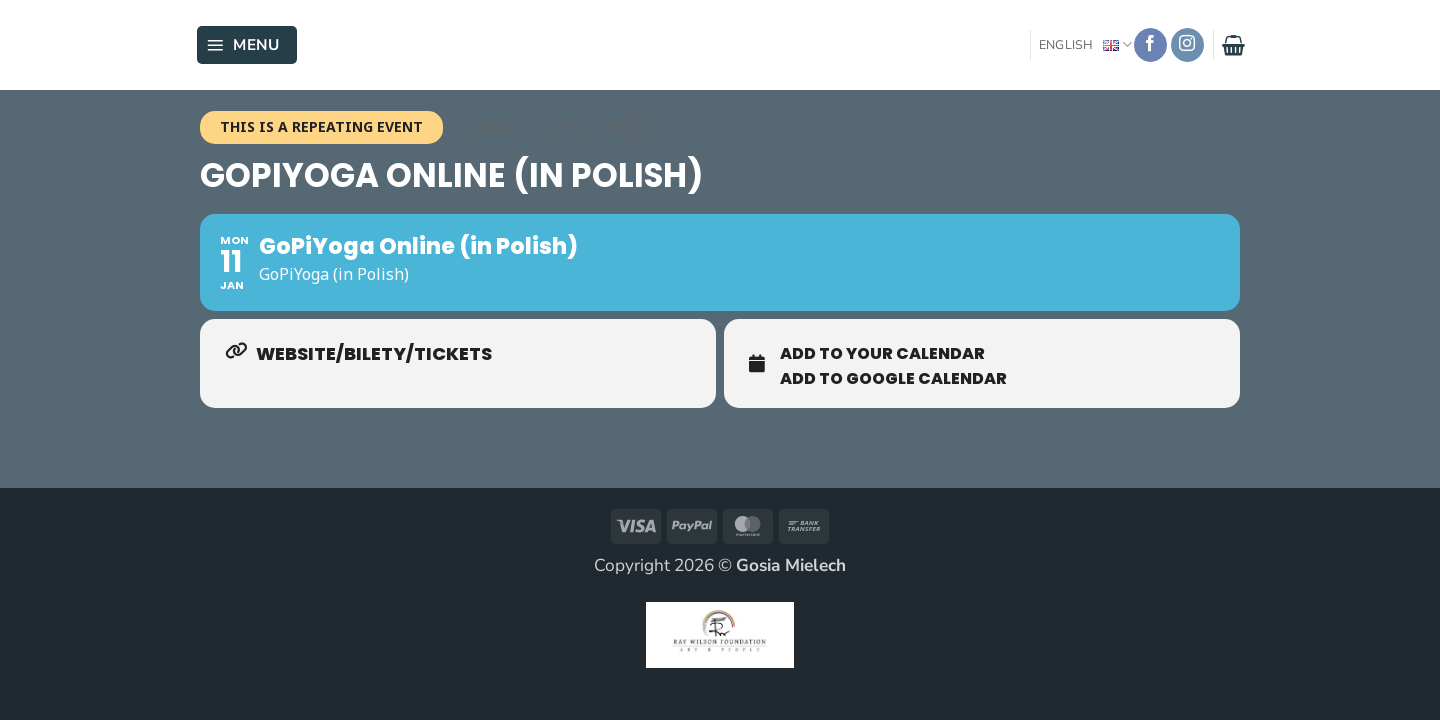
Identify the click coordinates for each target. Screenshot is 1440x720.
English (1085, 44)
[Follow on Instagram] (1188, 45)
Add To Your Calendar (882, 354)
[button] (247, 45)
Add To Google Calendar (893, 379)
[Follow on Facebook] (1151, 45)
